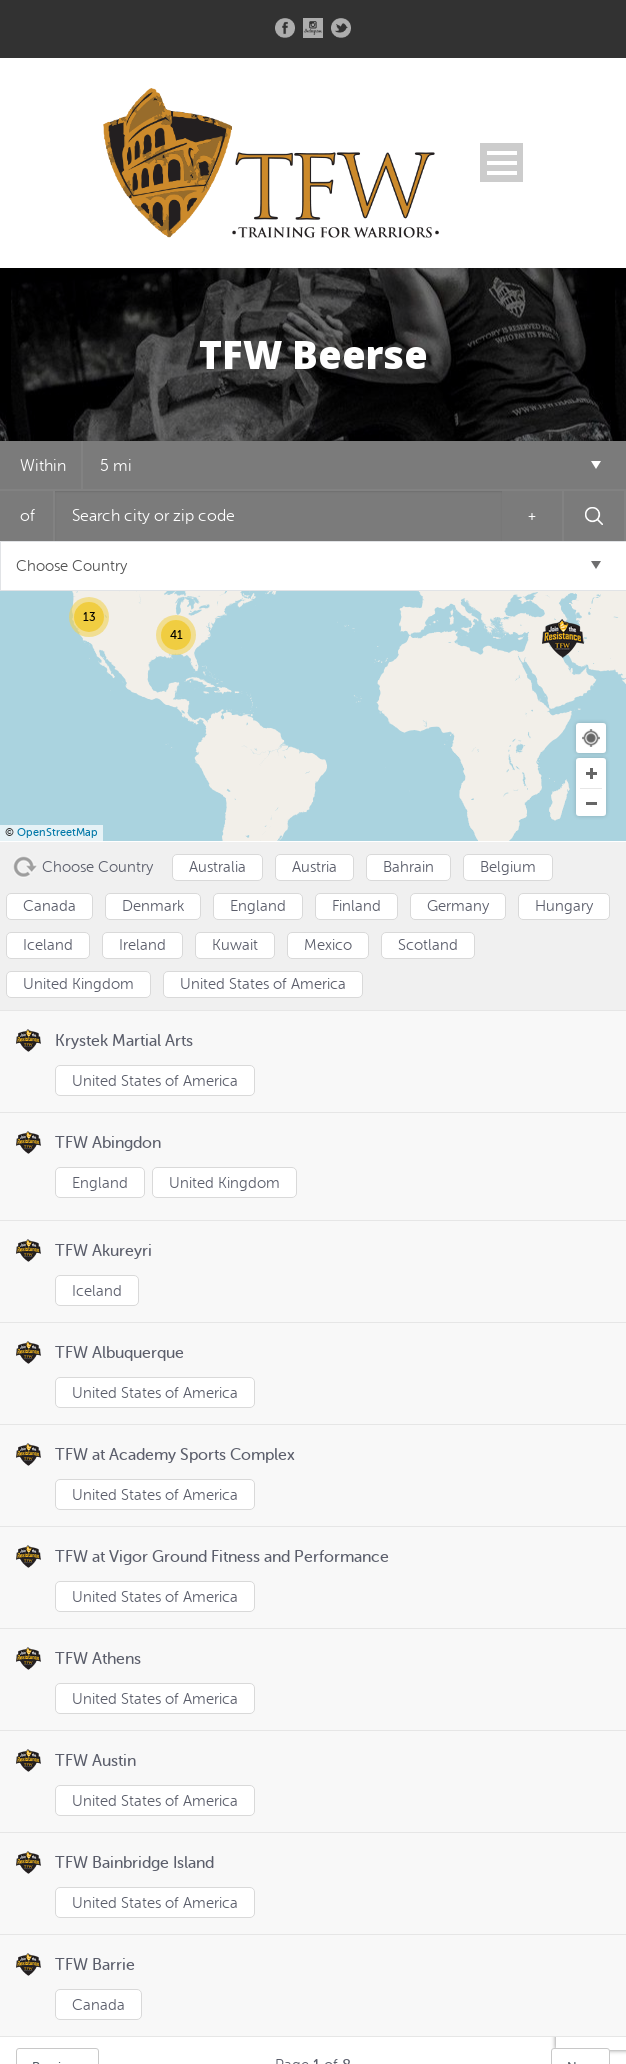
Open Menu (501, 162)
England (100, 1183)
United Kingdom (224, 1183)
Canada (98, 2005)
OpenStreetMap (57, 832)
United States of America (155, 1081)
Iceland (97, 1291)
